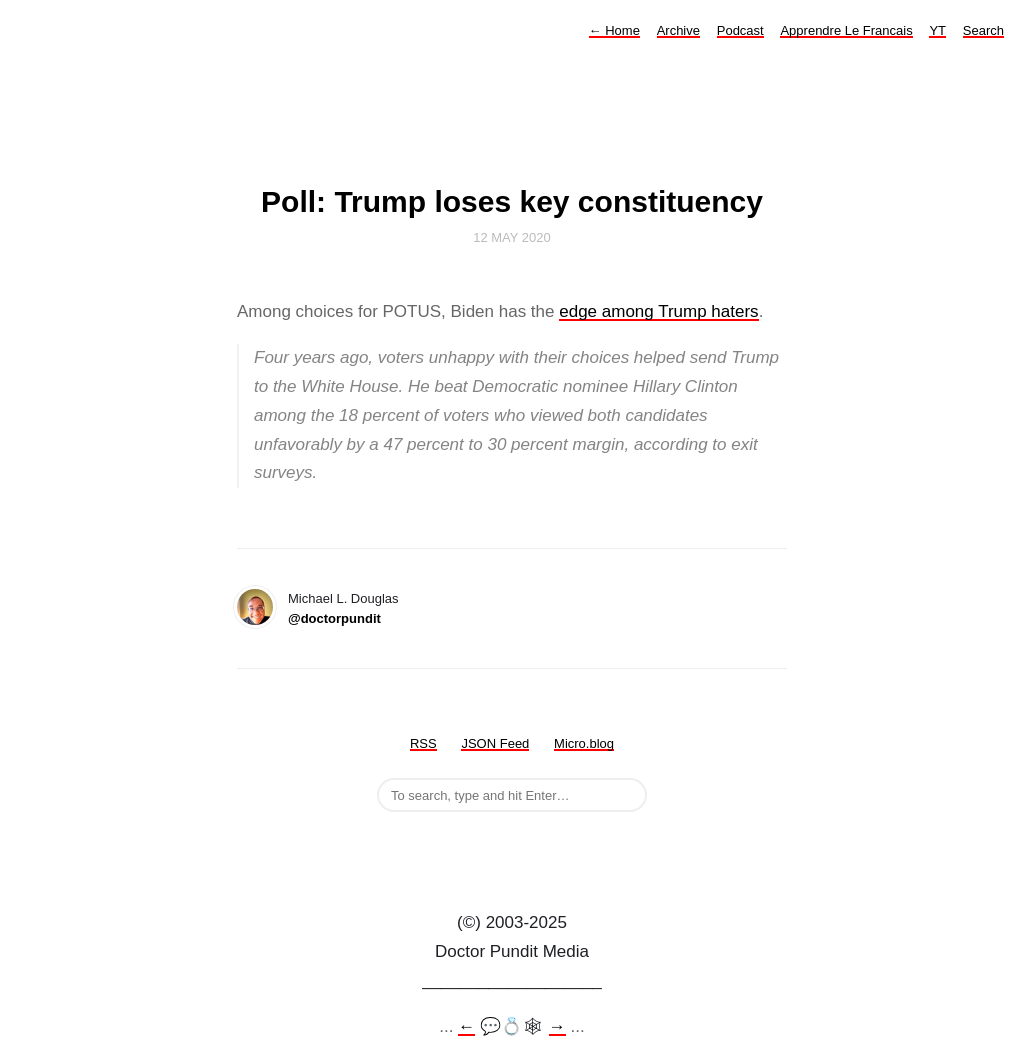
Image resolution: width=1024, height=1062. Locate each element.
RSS (423, 743)
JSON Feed (495, 743)
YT (937, 30)
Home (614, 30)
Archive (678, 30)
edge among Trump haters (658, 311)
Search (983, 30)
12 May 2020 (512, 237)
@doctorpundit (334, 618)
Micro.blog (584, 743)
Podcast (740, 30)
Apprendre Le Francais (846, 30)
